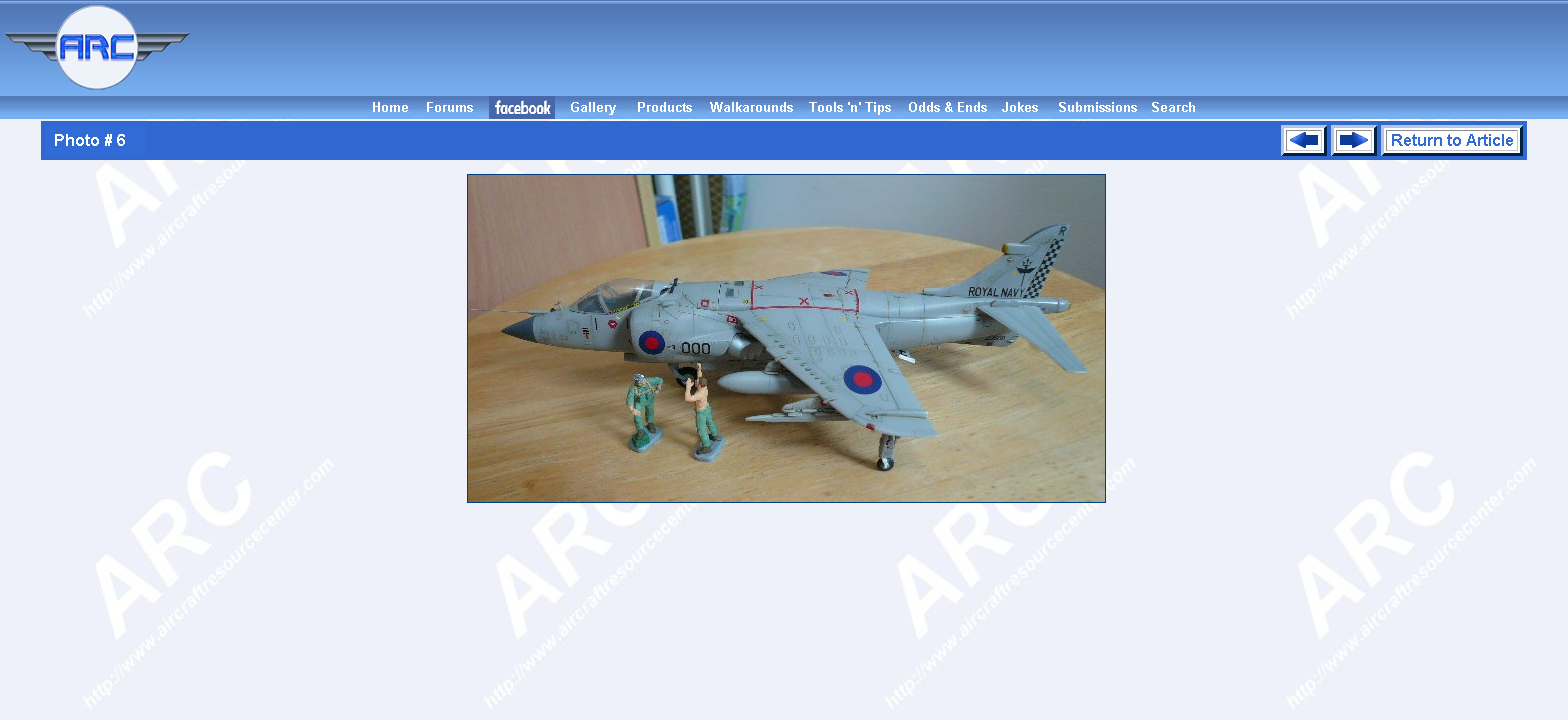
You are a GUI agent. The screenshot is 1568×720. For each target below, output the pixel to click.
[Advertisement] (882, 48)
